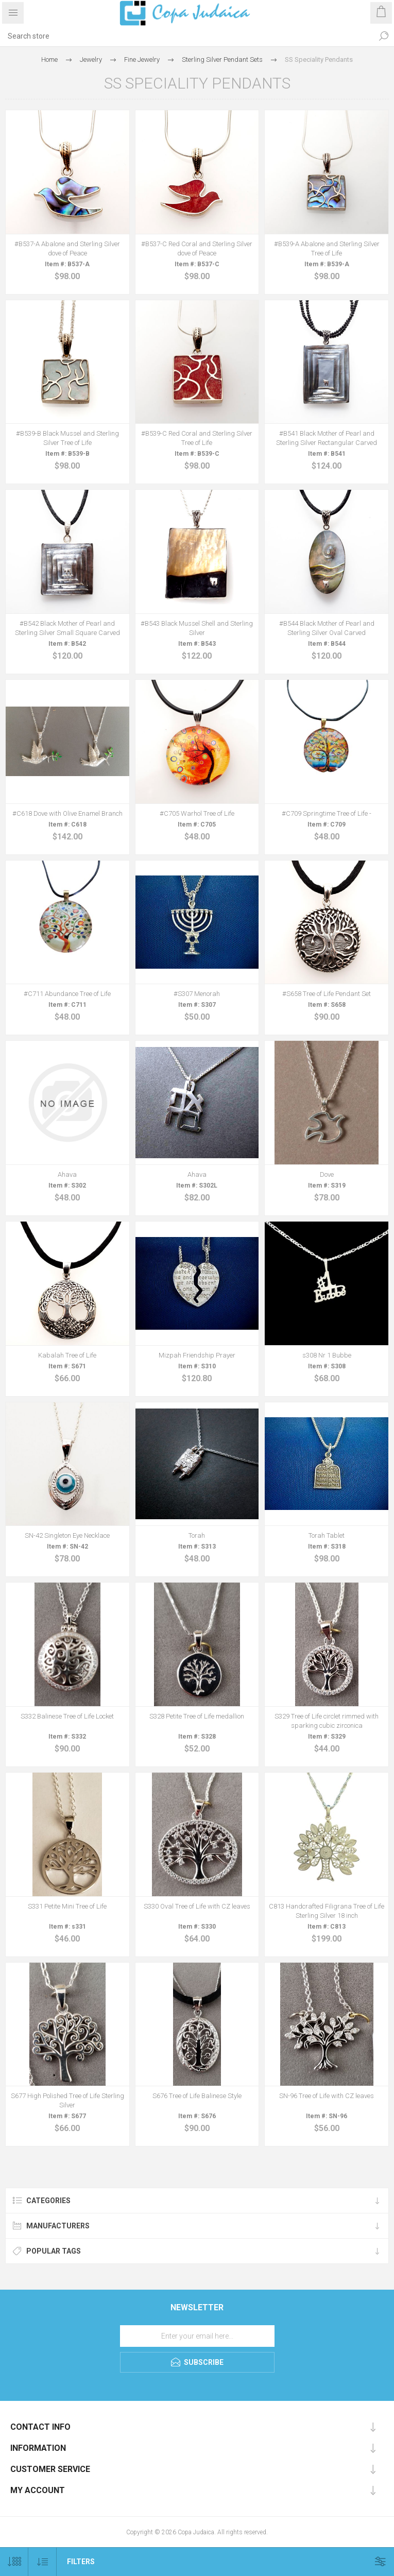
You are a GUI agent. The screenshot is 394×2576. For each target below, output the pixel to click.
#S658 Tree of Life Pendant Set (326, 994)
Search (383, 36)
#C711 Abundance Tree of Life (67, 994)
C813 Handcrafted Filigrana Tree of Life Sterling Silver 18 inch (326, 1910)
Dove (327, 1174)
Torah (197, 1535)
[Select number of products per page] (14, 2562)
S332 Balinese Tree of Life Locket (67, 1716)
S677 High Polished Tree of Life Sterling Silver (67, 2100)
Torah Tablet (327, 1535)
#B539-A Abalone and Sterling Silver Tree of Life (327, 248)
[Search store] (186, 36)
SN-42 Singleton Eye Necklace (67, 1535)
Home (49, 59)
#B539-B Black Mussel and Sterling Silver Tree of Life (67, 438)
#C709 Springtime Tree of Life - (326, 813)
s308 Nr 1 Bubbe (326, 1355)
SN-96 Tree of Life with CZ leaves (326, 2096)
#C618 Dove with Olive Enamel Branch (67, 813)
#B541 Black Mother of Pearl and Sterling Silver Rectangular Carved (326, 438)
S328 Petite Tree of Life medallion (196, 1716)
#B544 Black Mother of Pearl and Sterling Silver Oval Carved (326, 628)
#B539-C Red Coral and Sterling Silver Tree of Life (196, 438)
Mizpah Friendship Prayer (197, 1355)
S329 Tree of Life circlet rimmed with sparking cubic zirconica (327, 1720)
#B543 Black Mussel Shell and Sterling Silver (197, 628)
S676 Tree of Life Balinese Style (197, 2096)
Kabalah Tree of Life (67, 1355)
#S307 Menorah (197, 994)
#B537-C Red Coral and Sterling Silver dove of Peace (196, 248)
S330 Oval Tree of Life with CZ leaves (197, 1906)
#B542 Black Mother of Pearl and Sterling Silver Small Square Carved (67, 628)
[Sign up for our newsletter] (197, 2336)
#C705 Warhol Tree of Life (197, 813)
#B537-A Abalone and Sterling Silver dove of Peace (67, 248)
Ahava (67, 1174)
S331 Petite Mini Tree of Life (67, 1906)
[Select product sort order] (42, 2562)
